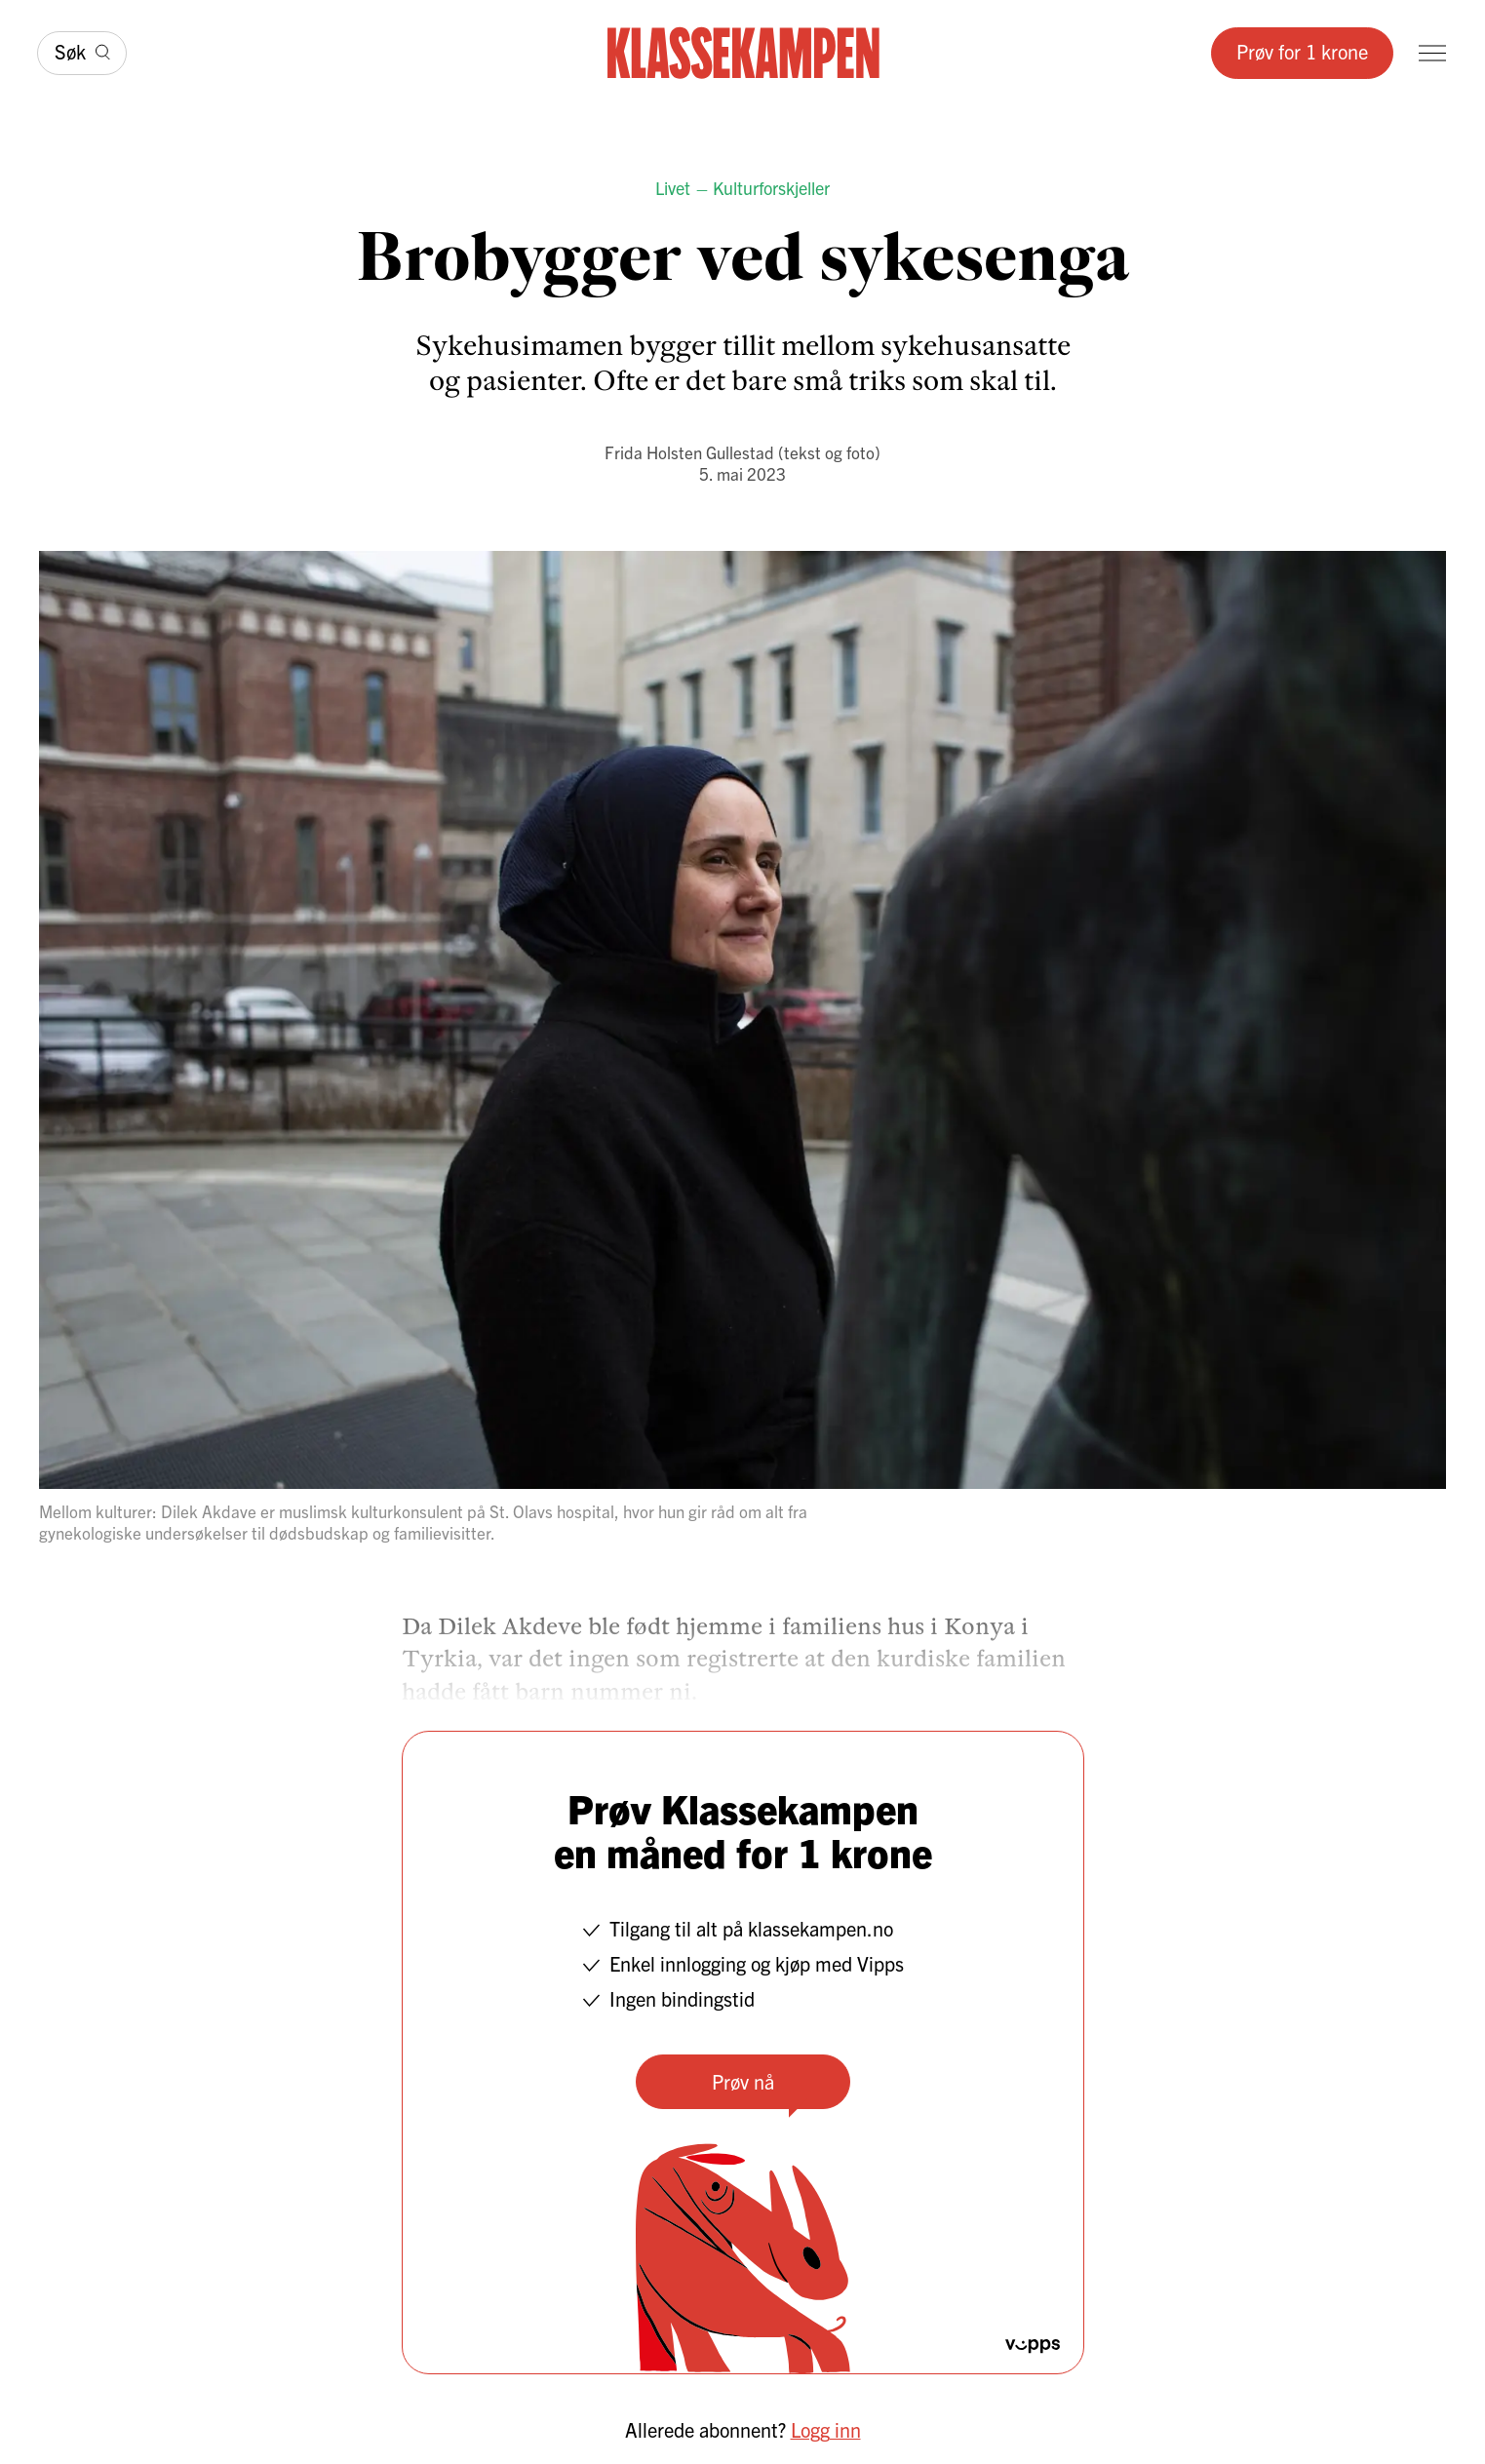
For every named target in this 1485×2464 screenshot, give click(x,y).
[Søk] (82, 53)
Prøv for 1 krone (1302, 51)
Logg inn (826, 2429)
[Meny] (1432, 53)
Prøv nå (743, 2081)
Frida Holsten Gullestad (689, 452)
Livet (672, 187)
